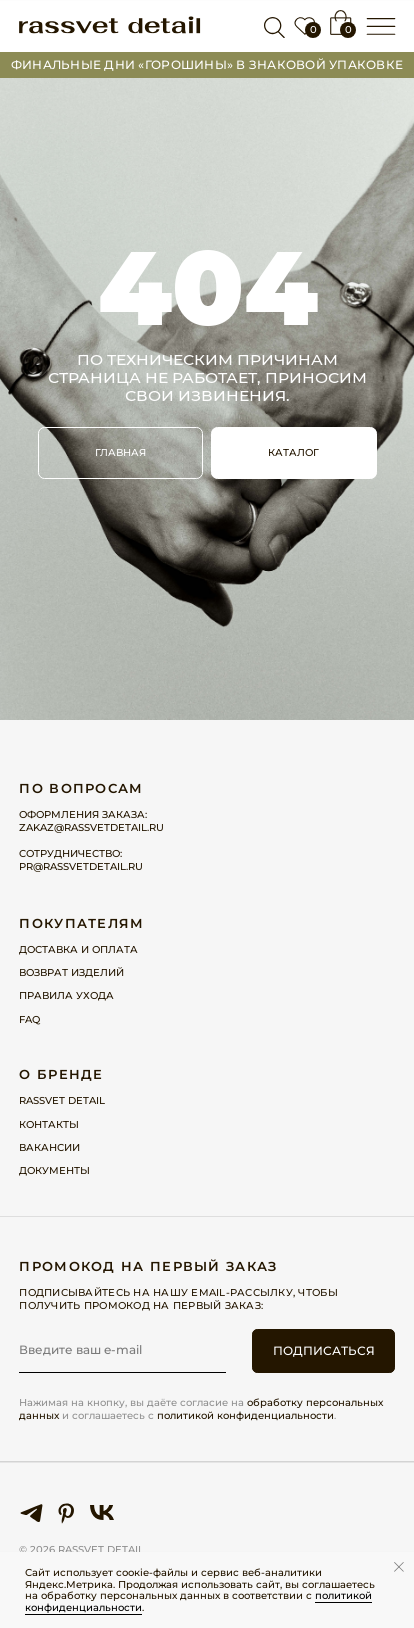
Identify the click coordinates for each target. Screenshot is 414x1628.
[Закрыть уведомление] (399, 1567)
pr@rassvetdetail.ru (81, 866)
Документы (54, 1170)
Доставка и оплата (78, 949)
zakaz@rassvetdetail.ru (91, 827)
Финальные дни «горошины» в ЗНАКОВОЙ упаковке (207, 65)
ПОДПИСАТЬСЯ (324, 1351)
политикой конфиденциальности (245, 1415)
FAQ (29, 1019)
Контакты (49, 1124)
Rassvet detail (62, 1100)
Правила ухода (66, 995)
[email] (122, 1350)
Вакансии (49, 1147)
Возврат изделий (71, 972)
